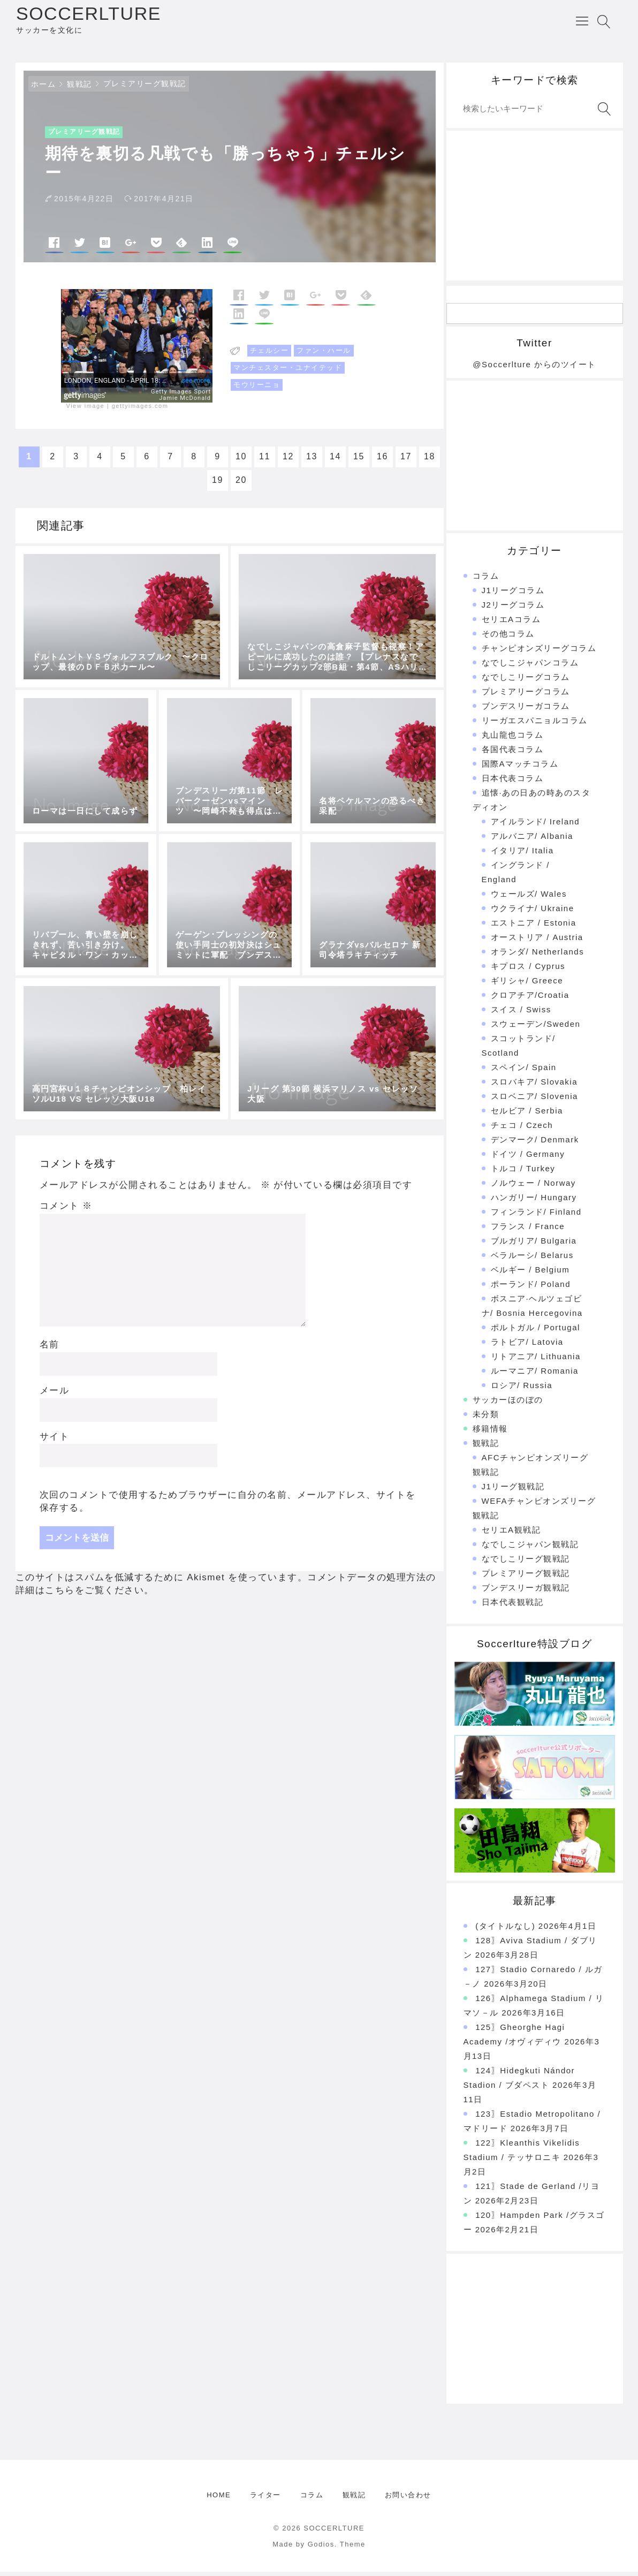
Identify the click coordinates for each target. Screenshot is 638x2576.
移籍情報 (490, 1432)
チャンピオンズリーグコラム (539, 652)
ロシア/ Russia (522, 1389)
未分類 (486, 1418)
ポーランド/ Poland (531, 1288)
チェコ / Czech (522, 1129)
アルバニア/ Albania (532, 840)
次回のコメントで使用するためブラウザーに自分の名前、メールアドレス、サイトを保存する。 (228, 1505)
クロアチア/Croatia (530, 999)
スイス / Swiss (521, 1013)
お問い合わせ (408, 2499)
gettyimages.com (140, 410)
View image (85, 410)
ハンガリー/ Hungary (534, 1201)
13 (311, 461)
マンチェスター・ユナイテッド (287, 372)
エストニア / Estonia (533, 926)
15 (358, 461)
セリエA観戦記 (511, 1534)
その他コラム (508, 637)
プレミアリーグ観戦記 (144, 88)
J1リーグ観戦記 (513, 1490)
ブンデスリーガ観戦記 (526, 1591)
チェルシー (269, 355)
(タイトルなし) (505, 1930)
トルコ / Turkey (523, 1172)
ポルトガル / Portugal (535, 1331)
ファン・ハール (324, 355)
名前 (49, 1349)
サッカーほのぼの (508, 1403)
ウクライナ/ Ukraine (532, 912)
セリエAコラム (511, 623)
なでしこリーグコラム (526, 681)
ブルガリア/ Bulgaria (534, 1244)
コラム (486, 580)
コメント (66, 1211)
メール (55, 1395)
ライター (265, 2499)
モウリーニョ (256, 389)
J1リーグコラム (513, 594)
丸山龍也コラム (513, 739)
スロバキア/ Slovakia (534, 1085)
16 (382, 461)
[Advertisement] (534, 210)
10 (241, 461)
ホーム (43, 88)
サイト (55, 1441)
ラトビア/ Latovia (527, 1346)
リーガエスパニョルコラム (535, 724)
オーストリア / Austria (537, 941)
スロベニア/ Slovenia (534, 1100)
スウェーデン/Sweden (536, 1028)
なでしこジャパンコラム (530, 666)
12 (288, 461)
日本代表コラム (513, 782)
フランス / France (528, 1230)
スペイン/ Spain (524, 1071)
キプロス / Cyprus (528, 970)
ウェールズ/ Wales (529, 898)
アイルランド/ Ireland (535, 825)
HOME (219, 2499)
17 (406, 461)
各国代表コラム (513, 753)
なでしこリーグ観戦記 (526, 1562)
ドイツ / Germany (528, 1158)
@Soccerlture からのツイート (534, 368)
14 (335, 461)
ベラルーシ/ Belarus (532, 1259)
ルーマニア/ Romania (535, 1375)
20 (241, 484)
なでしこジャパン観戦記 (530, 1548)
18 (429, 461)
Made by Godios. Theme (319, 2548)
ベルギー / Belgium (530, 1273)
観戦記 (79, 88)
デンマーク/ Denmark (535, 1143)
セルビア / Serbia (527, 1114)
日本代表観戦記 (513, 1606)
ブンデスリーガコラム (526, 710)
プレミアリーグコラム (526, 695)
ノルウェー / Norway (533, 1187)
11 (264, 461)
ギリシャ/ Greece (527, 984)
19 (217, 484)
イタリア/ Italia (522, 854)
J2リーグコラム (513, 608)
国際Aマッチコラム (520, 767)
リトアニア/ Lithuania (536, 1360)
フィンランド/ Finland (536, 1216)
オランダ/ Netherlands (537, 955)
